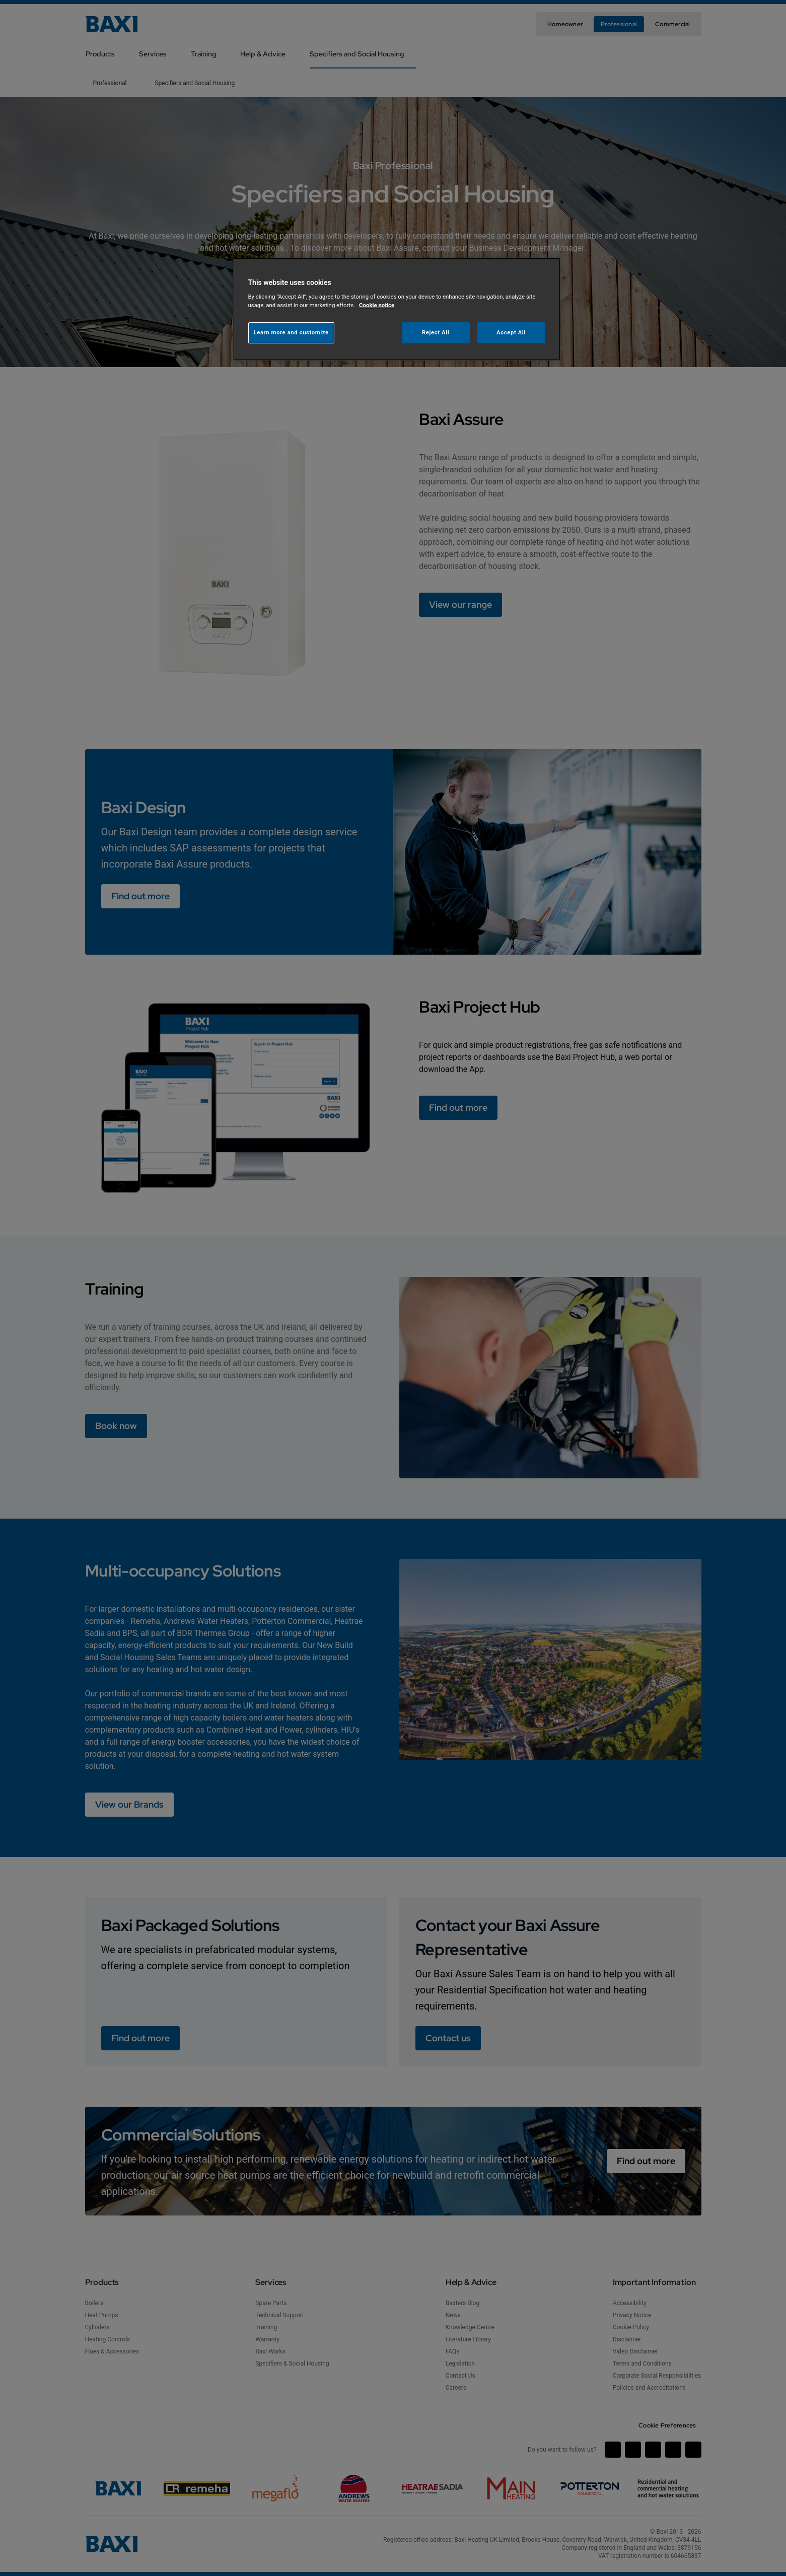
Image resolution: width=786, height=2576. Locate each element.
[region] (396, 309)
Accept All (511, 332)
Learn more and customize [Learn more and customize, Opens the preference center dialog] (291, 332)
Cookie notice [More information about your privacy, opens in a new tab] (376, 305)
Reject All (435, 332)
